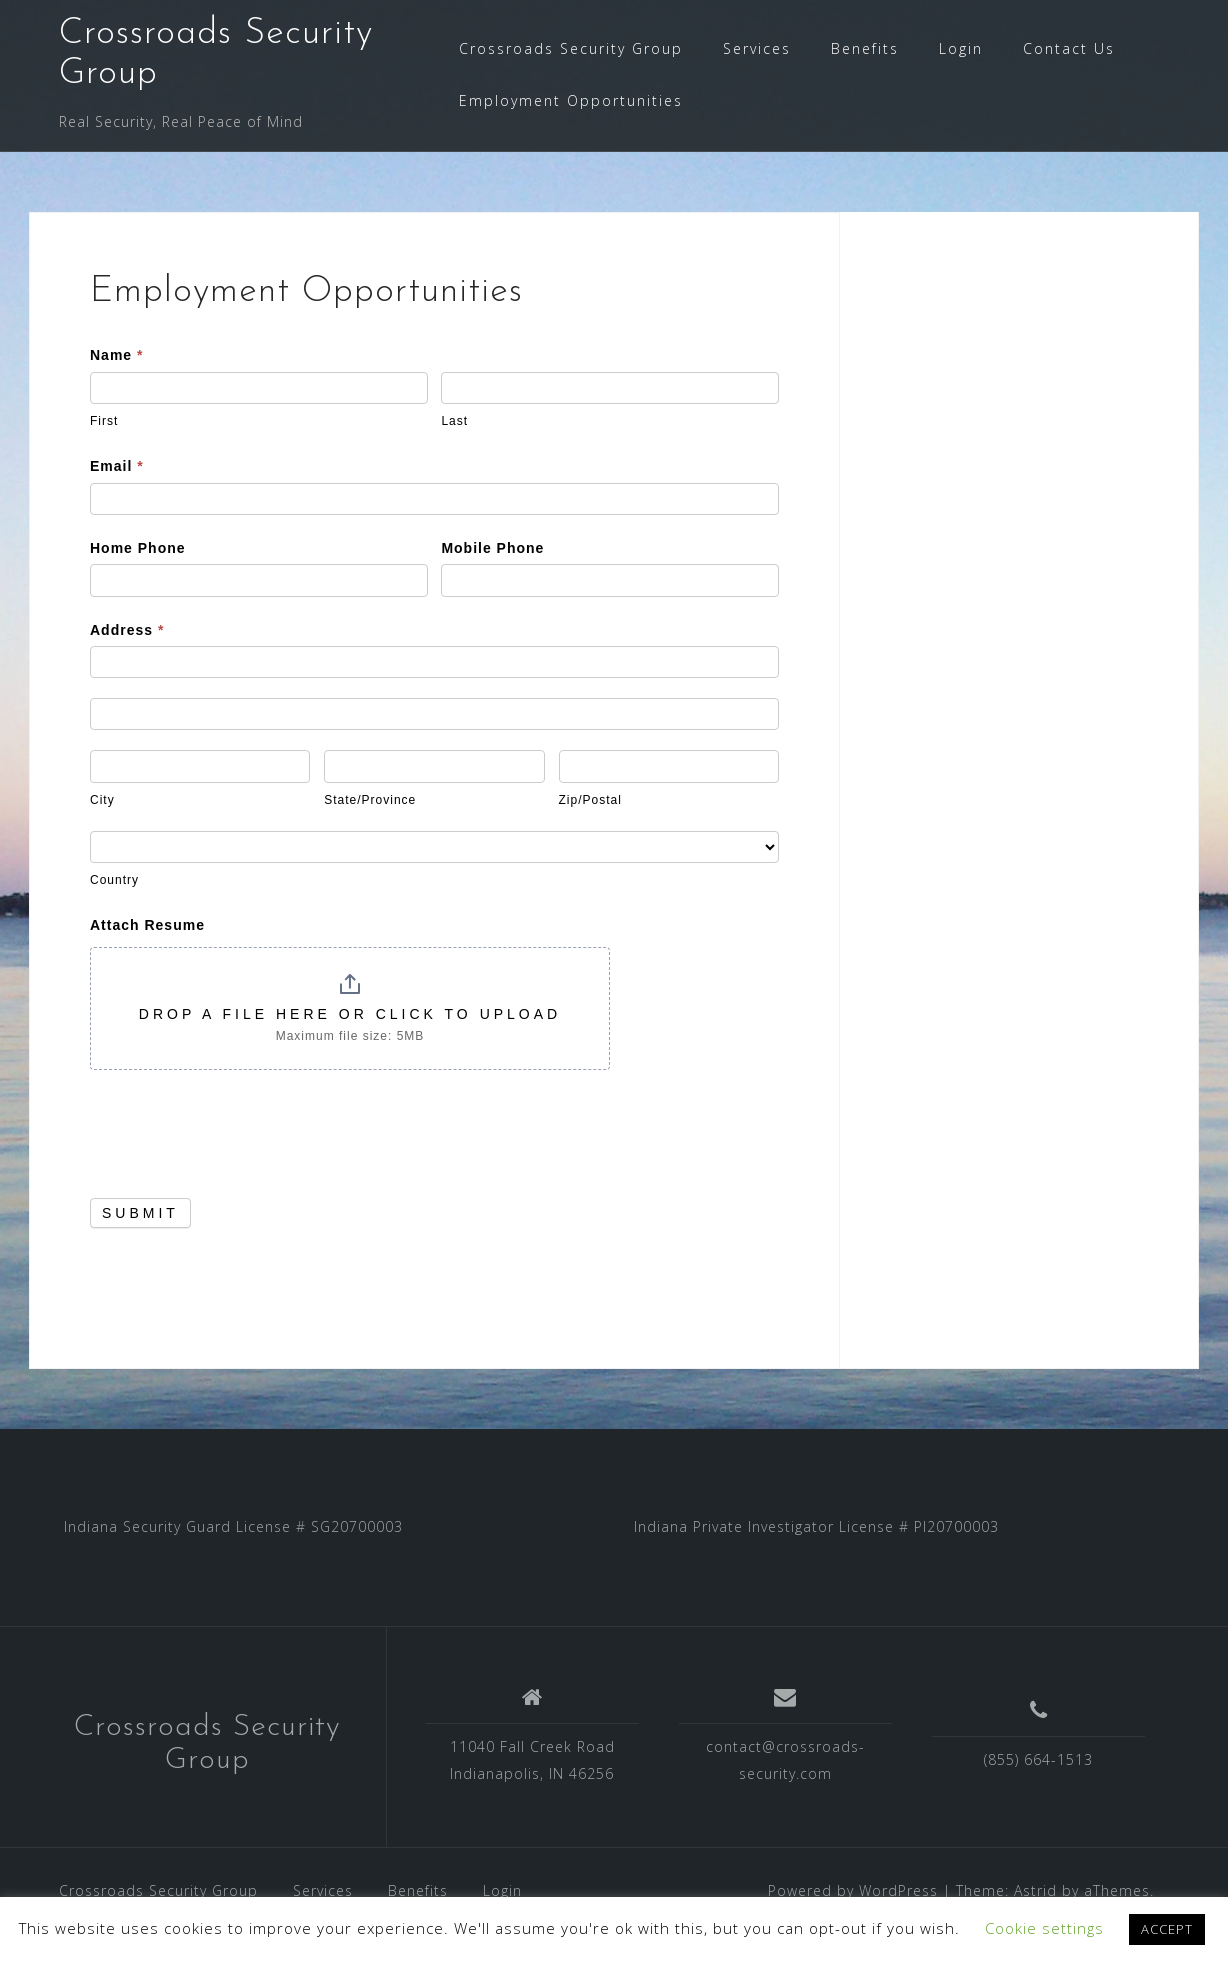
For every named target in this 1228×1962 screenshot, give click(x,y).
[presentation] (242, 1129)
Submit (140, 1213)
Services (757, 48)
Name (116, 355)
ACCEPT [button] (1167, 1929)
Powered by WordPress (853, 1890)
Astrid (1035, 1890)
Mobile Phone (492, 548)
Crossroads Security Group (571, 48)
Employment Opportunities (571, 100)
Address (127, 630)
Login (961, 48)
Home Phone (138, 548)
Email (117, 466)
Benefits (865, 48)
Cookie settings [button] (1044, 1928)
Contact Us (1069, 48)
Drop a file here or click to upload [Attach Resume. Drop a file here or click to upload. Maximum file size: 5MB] (350, 1014)
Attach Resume (147, 925)
